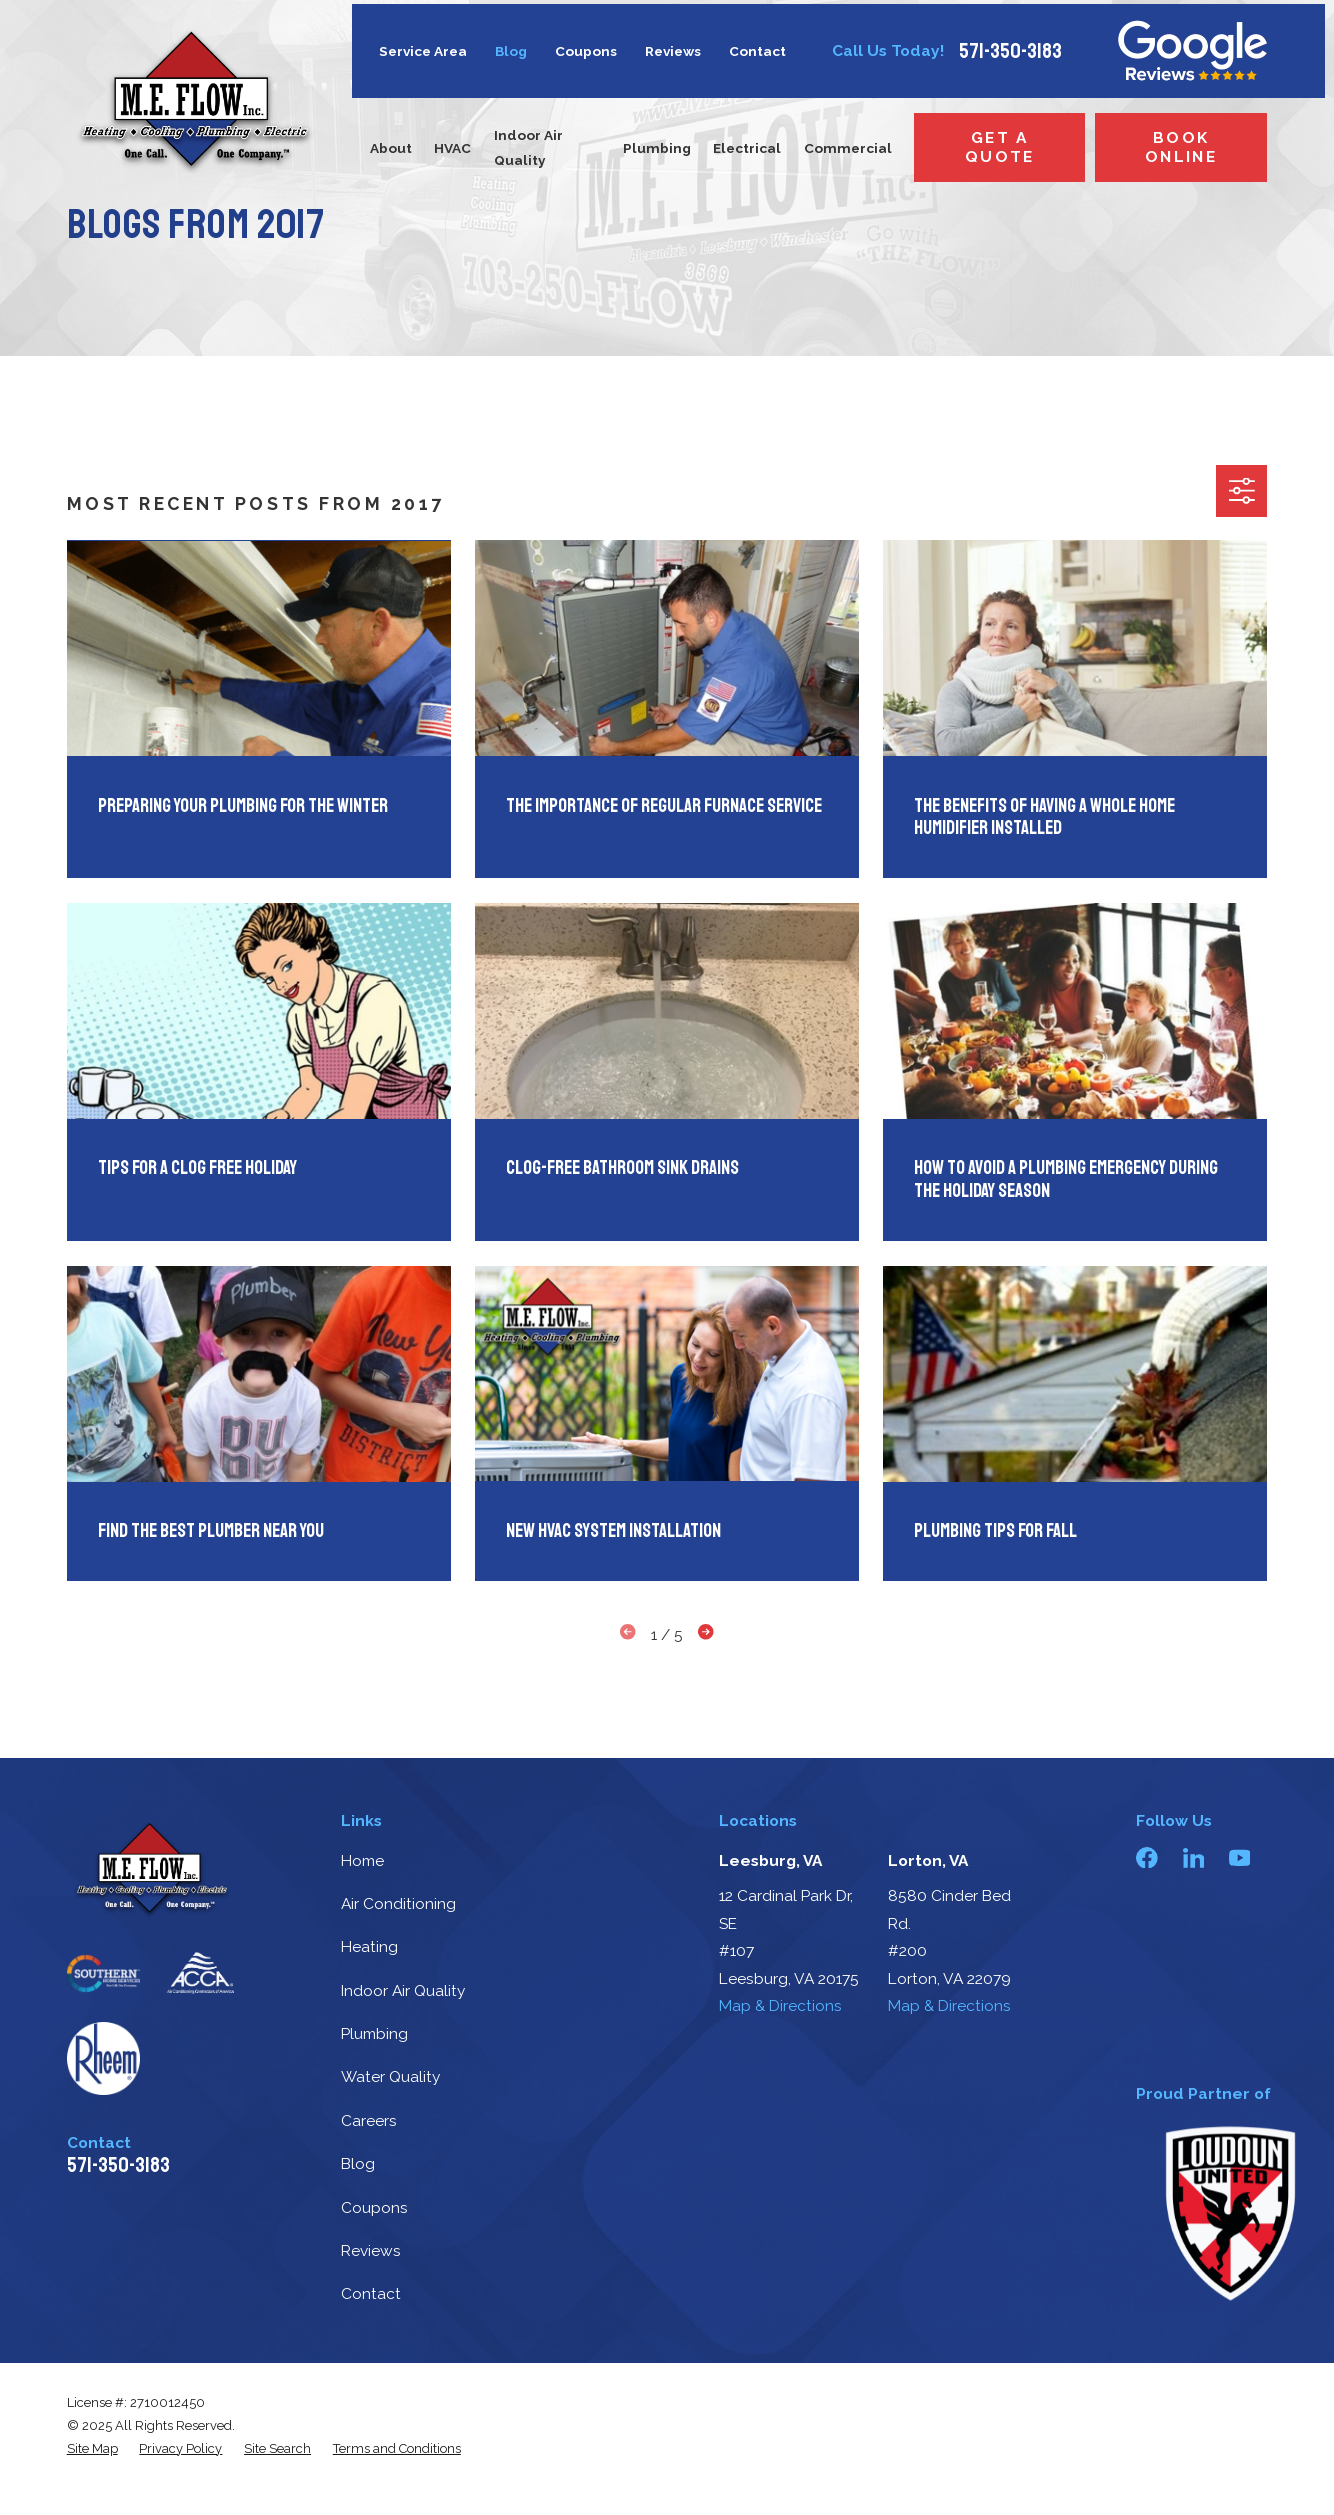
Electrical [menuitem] (747, 148)
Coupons (586, 51)
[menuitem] (92, 2448)
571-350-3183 (1010, 51)
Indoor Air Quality (403, 1990)
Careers (369, 2120)
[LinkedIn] (1194, 1858)
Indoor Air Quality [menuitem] (528, 147)
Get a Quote (1000, 147)
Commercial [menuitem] (848, 148)
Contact (757, 51)
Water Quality (390, 2076)
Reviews (673, 51)
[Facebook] (1147, 1858)
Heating (369, 1946)
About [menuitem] (391, 148)
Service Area (423, 51)
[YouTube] (1240, 1858)
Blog (511, 51)
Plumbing (374, 2033)
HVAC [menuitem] (452, 148)
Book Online (1181, 147)
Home (362, 1860)
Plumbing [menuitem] (657, 148)
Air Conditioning (398, 1903)
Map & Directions (780, 2005)
